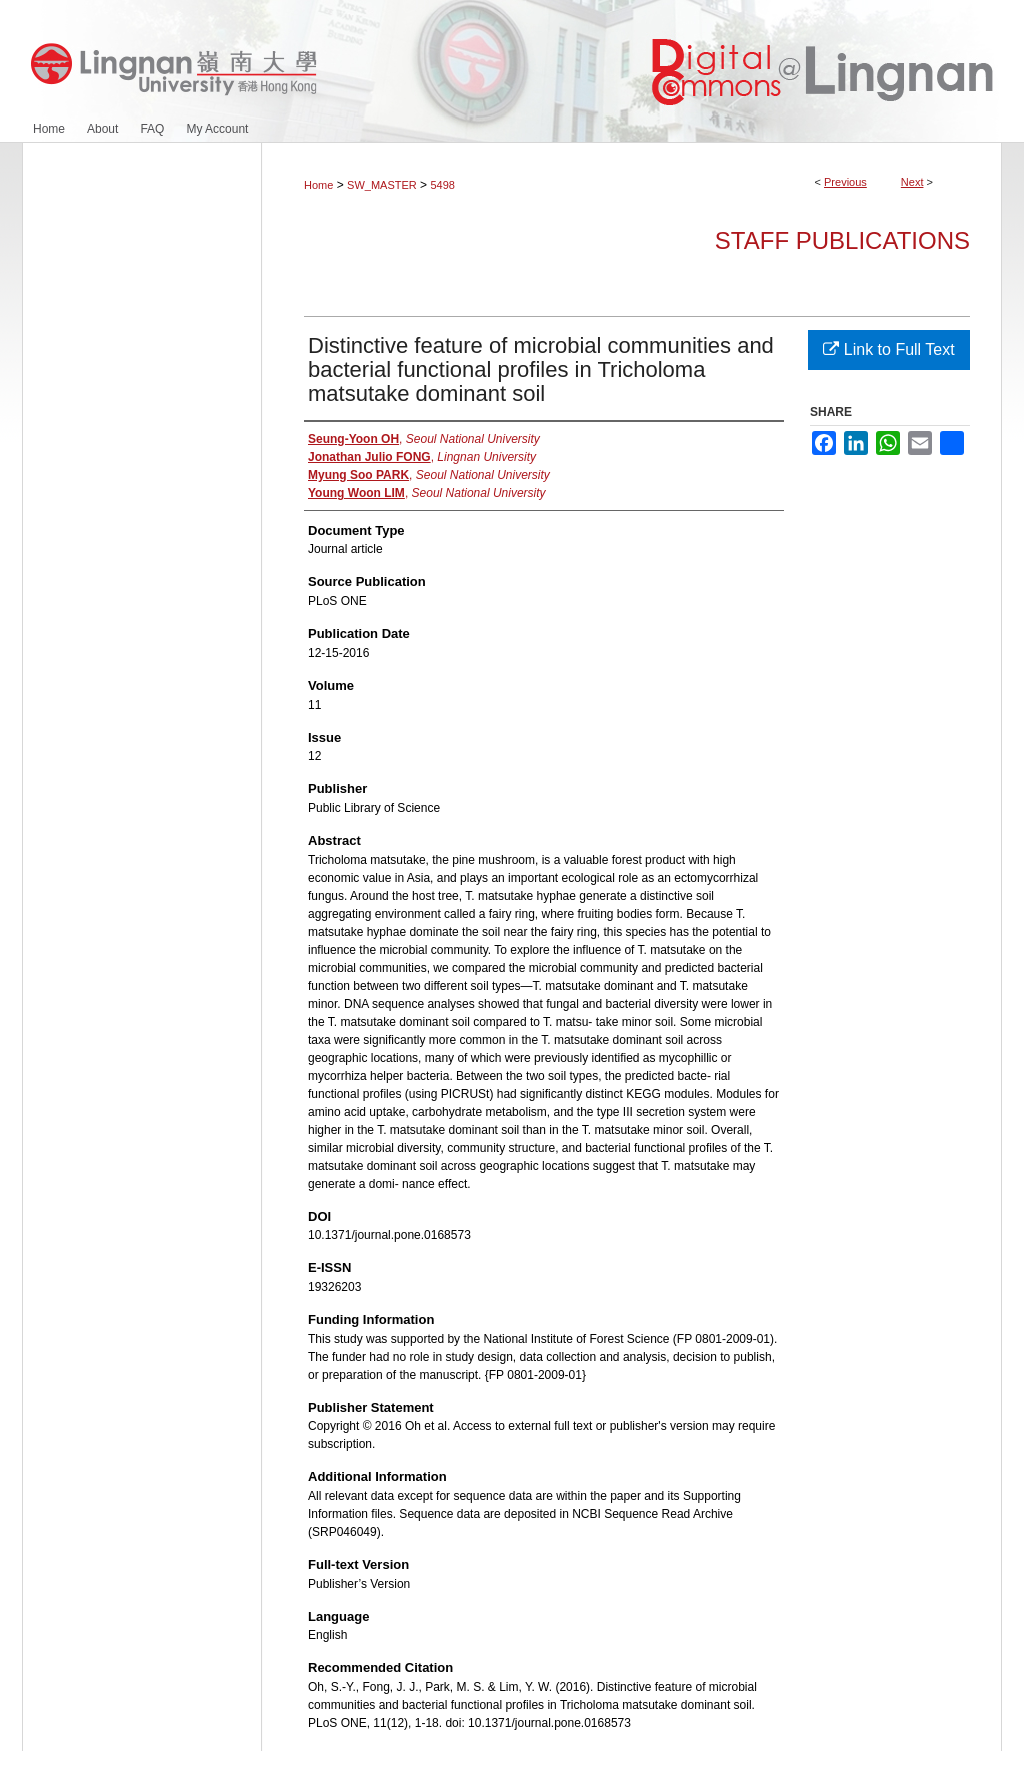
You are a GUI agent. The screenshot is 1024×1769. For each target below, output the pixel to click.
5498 (442, 185)
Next (912, 182)
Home (318, 185)
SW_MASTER (382, 185)
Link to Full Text (888, 349)
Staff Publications (842, 240)
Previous (845, 182)
